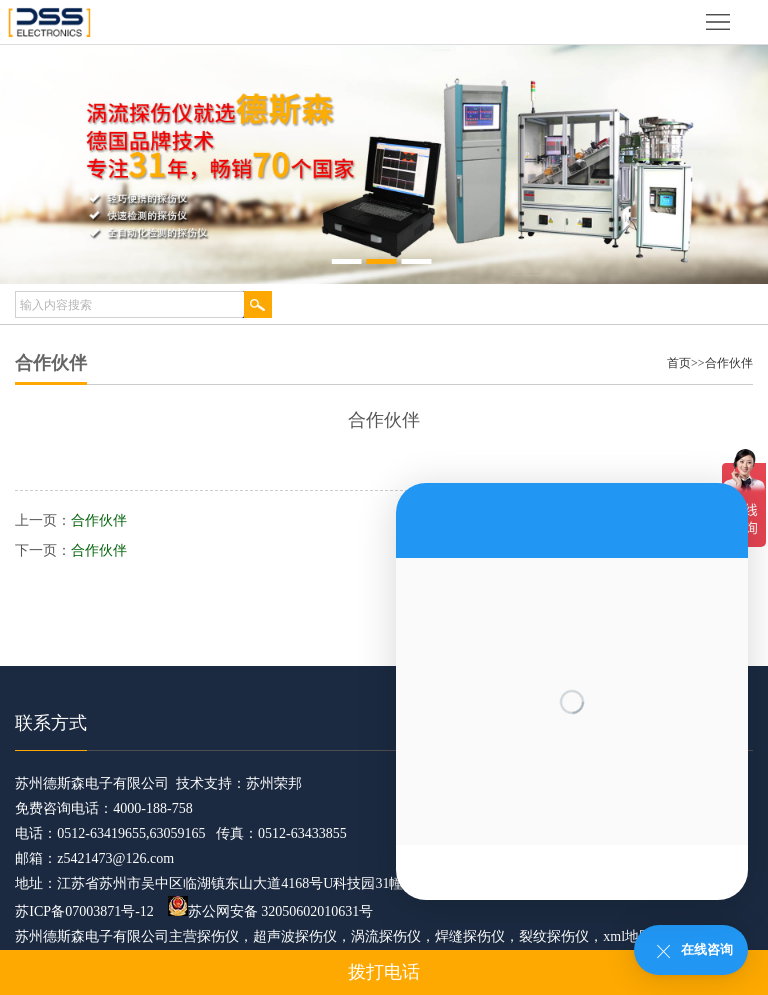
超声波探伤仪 (295, 936)
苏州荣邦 (274, 783)
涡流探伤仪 (386, 936)
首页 (679, 363)
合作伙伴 (729, 363)
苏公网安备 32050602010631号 (271, 911)
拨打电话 (384, 972)
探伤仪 (218, 936)
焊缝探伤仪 (470, 936)
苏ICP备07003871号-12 (84, 911)
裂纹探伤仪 (554, 936)
